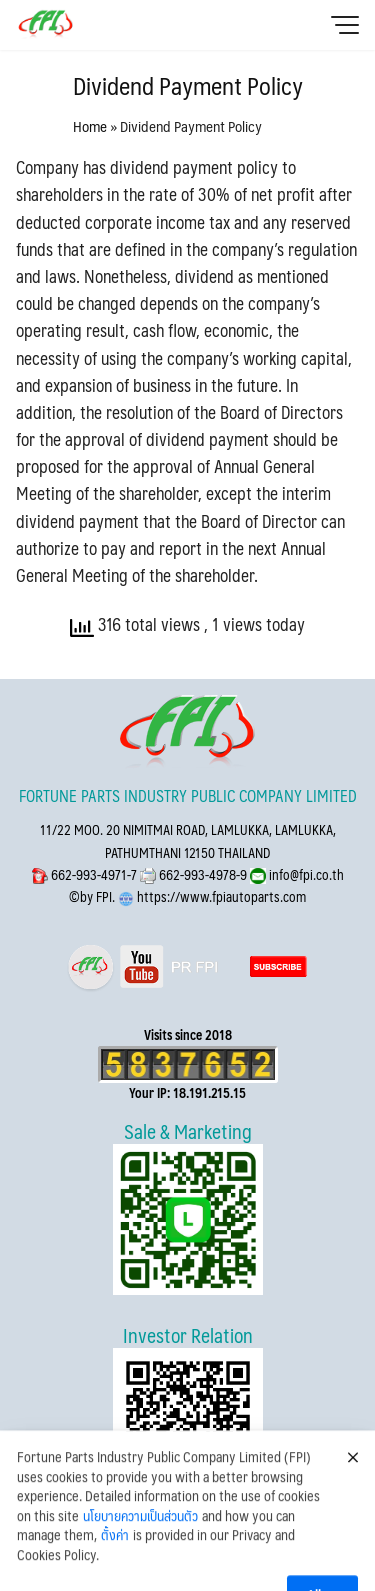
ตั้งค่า (115, 1565)
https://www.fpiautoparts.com (220, 896)
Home (90, 125)
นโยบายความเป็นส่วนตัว (140, 1545)
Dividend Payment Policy (188, 85)
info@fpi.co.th (305, 874)
